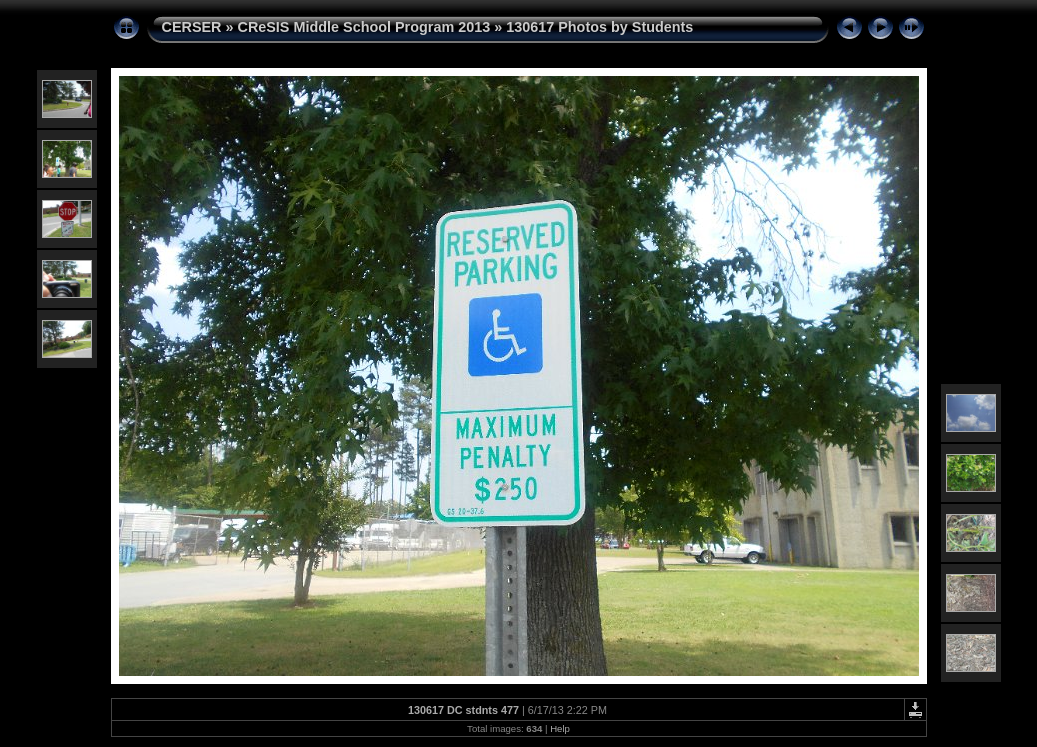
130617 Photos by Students (599, 27)
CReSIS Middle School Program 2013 (363, 27)
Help (560, 728)
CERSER (192, 27)
